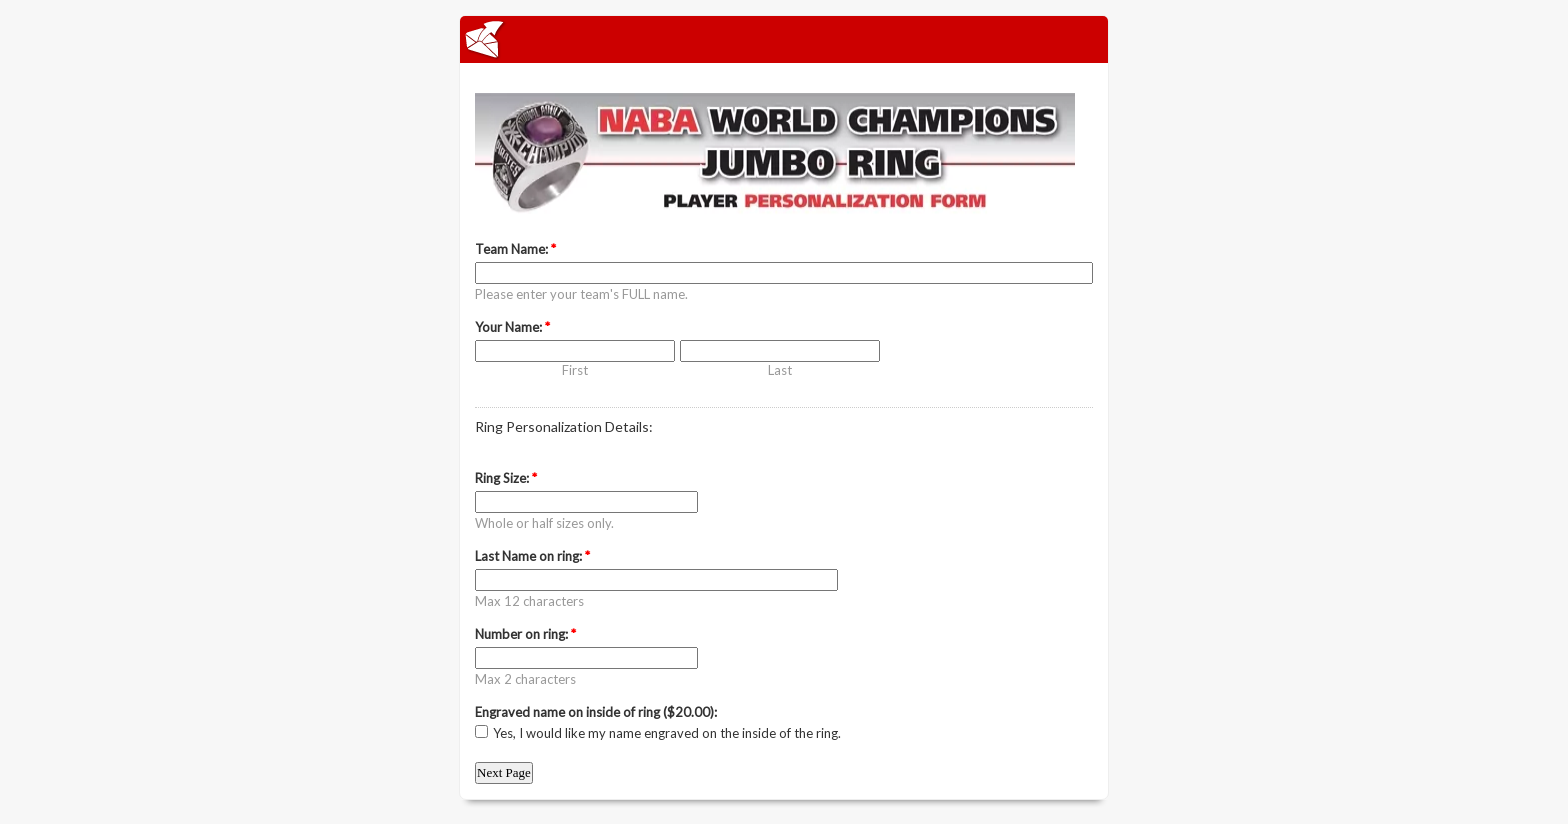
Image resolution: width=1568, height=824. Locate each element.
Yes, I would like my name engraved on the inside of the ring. (667, 733)
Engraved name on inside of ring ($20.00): (596, 712)
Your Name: (512, 327)
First (575, 370)
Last (780, 370)
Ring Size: (506, 478)
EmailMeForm (784, 39)
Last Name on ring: (532, 556)
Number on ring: (525, 634)
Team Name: (515, 249)
